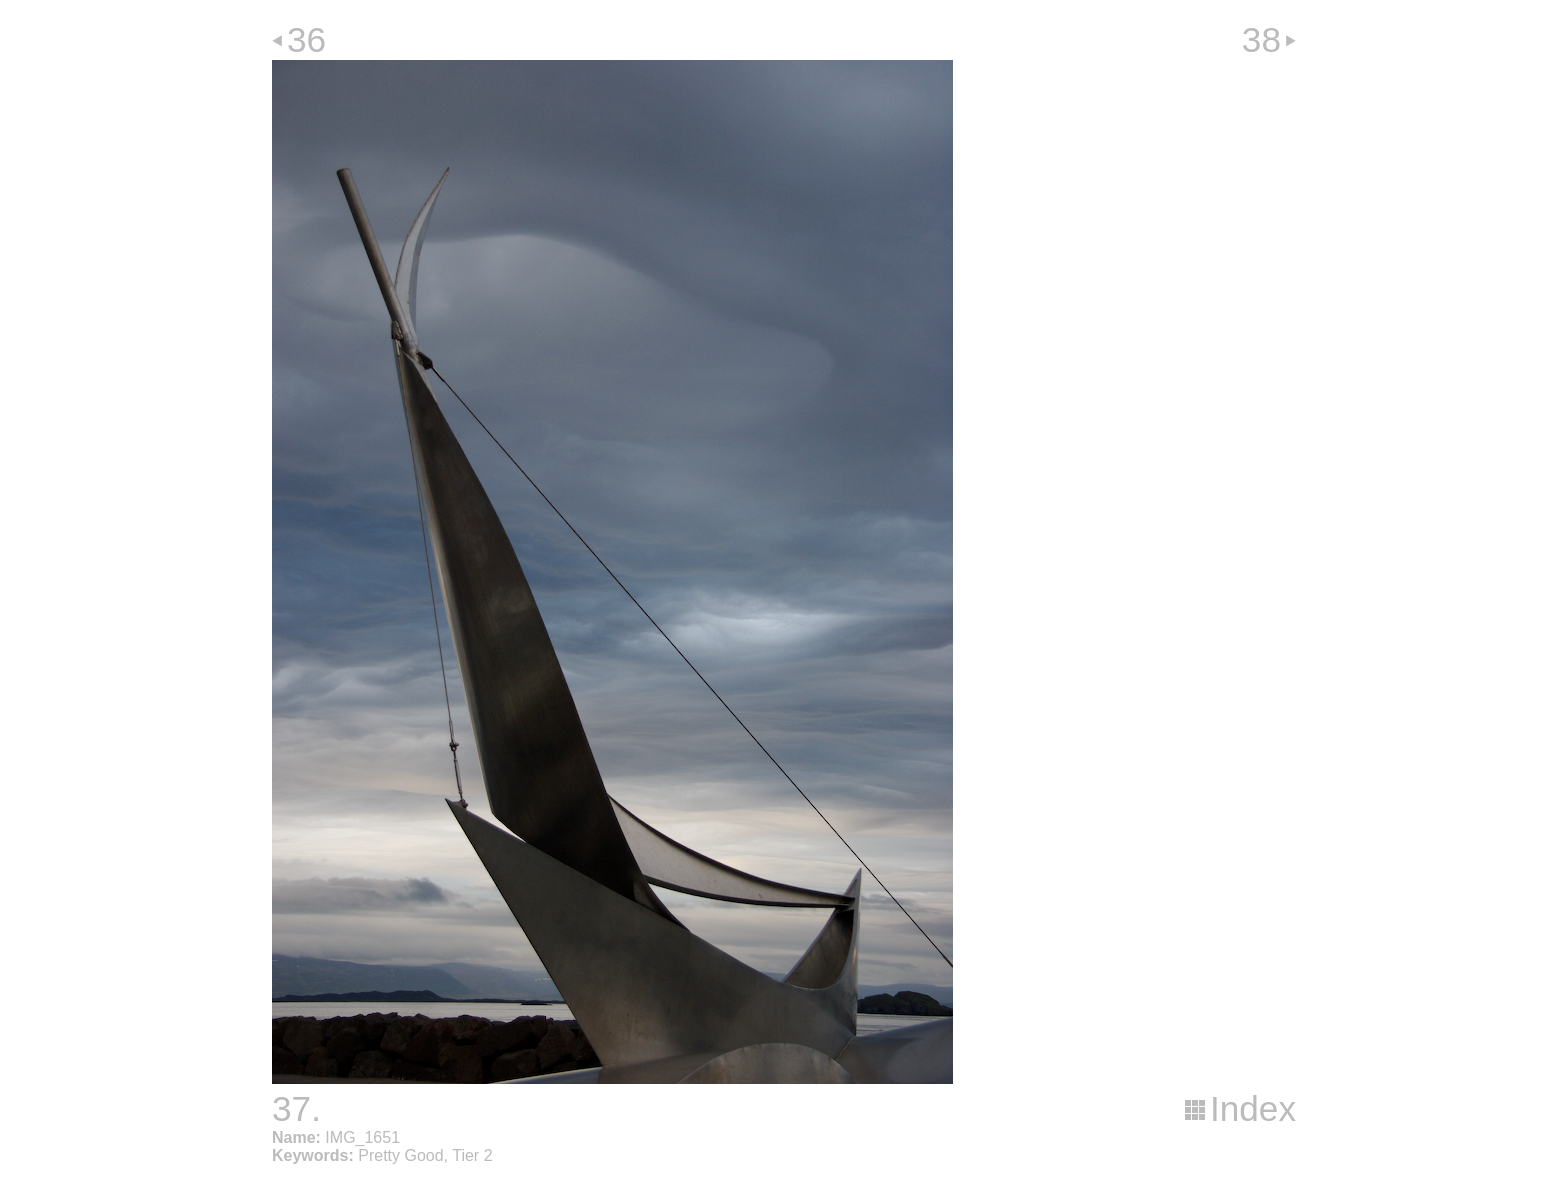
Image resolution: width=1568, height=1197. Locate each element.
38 (1261, 39)
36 (306, 39)
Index (1253, 1108)
